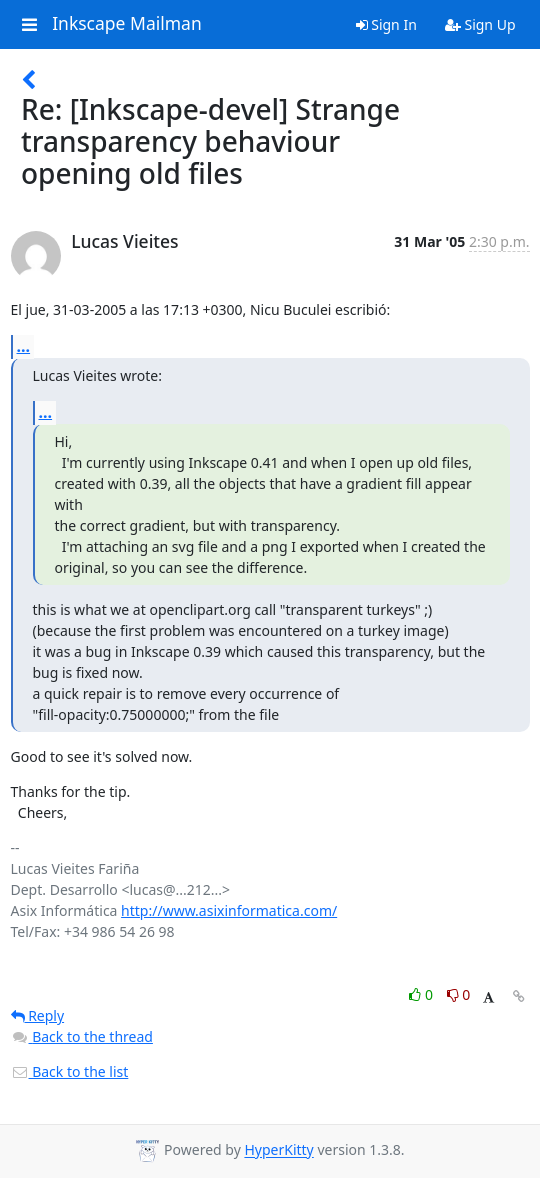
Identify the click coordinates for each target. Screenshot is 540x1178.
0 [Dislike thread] (459, 994)
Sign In (386, 24)
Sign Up (480, 24)
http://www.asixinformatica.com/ (229, 910)
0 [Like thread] (422, 994)
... (24, 346)
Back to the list (70, 1071)
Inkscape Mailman (127, 24)
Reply (38, 1015)
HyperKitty (278, 1150)
